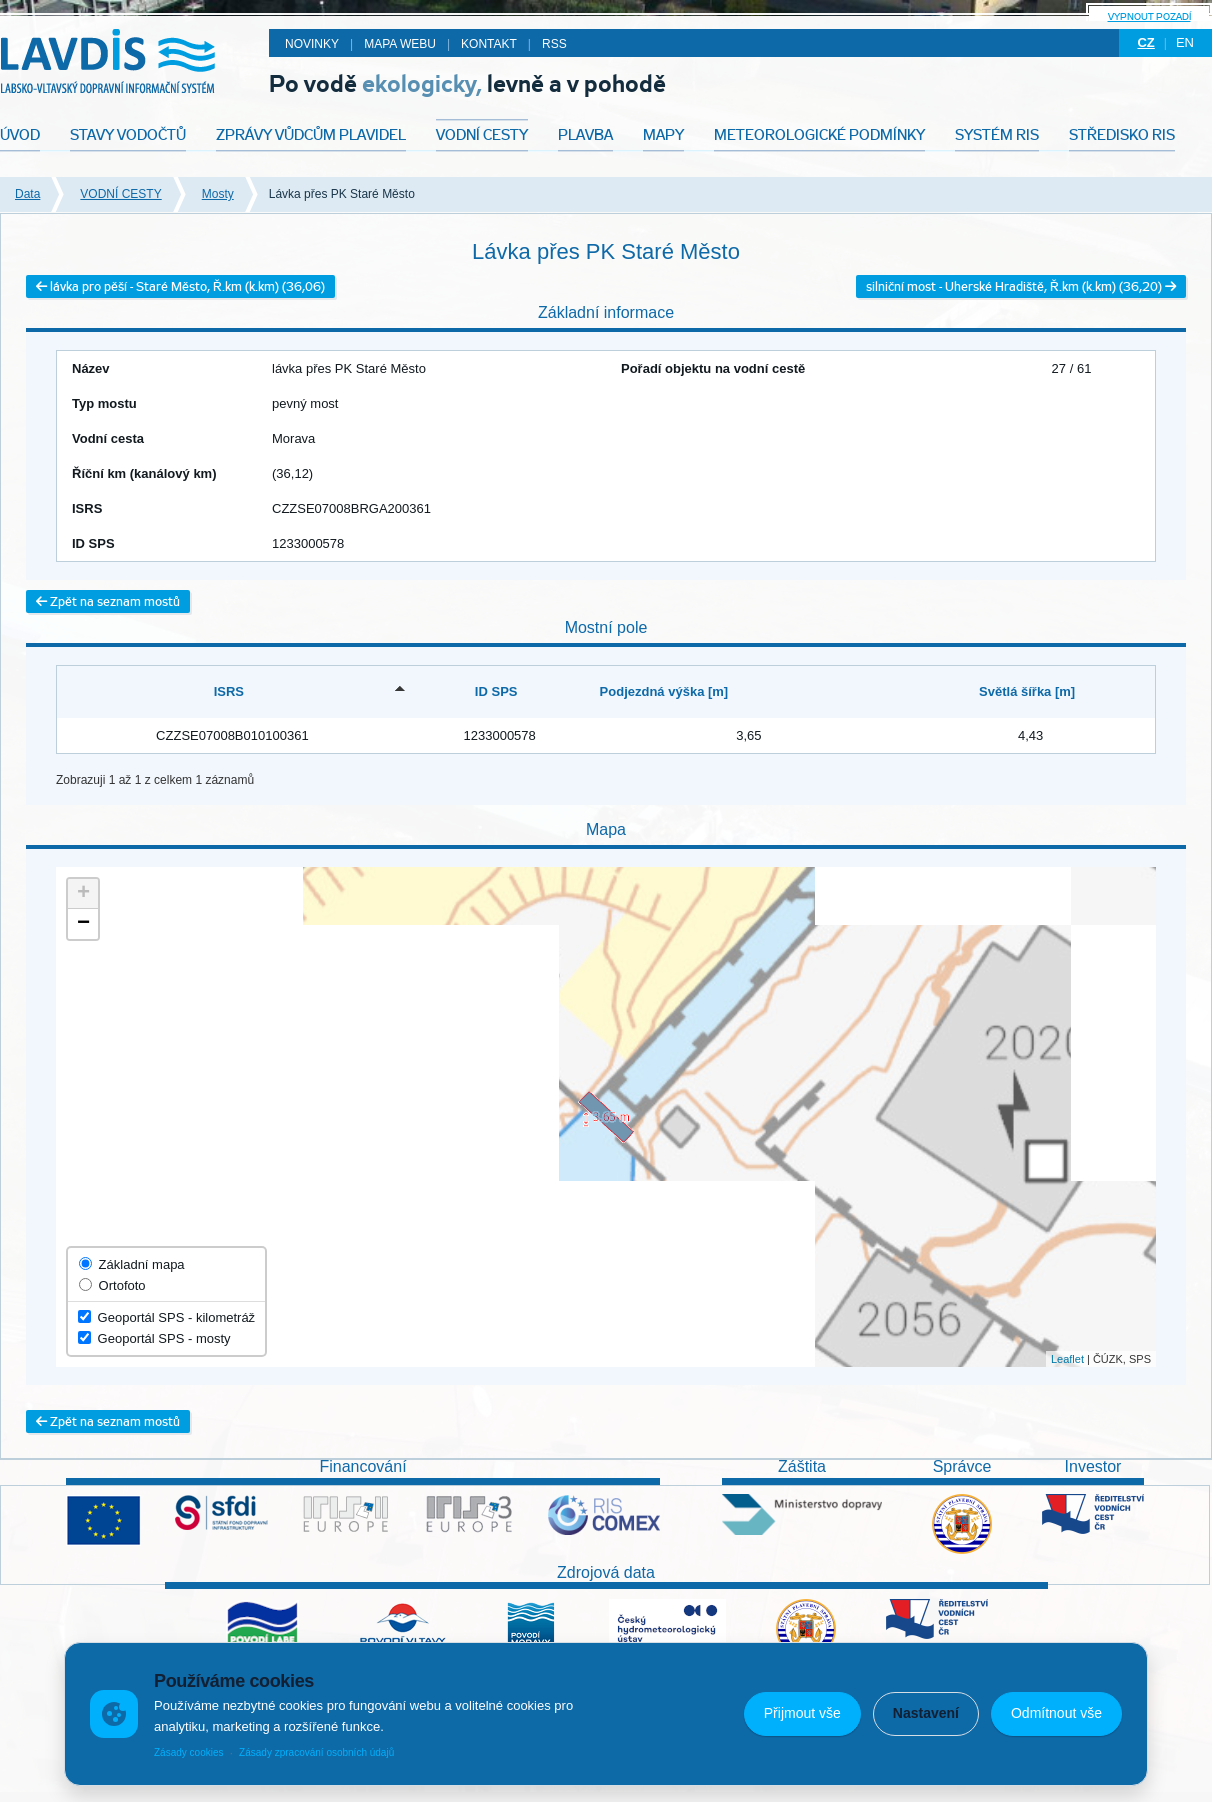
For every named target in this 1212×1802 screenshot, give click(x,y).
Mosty (218, 194)
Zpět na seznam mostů (108, 601)
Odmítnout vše (1056, 1713)
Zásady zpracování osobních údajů (316, 1752)
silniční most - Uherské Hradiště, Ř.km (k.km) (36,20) (1021, 286)
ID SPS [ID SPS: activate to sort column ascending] (496, 691)
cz (1145, 42)
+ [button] (83, 894)
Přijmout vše (802, 1713)
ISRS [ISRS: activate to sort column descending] (229, 691)
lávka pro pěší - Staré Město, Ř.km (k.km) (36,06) (180, 286)
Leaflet (1067, 1359)
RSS (554, 44)
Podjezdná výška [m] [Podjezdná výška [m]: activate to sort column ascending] (664, 691)
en (1185, 42)
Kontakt (489, 44)
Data (27, 194)
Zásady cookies (188, 1752)
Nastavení (926, 1713)
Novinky (312, 44)
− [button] (83, 924)
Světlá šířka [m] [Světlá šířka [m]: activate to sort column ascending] (1027, 691)
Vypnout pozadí (1149, 16)
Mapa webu (400, 44)
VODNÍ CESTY (120, 194)
